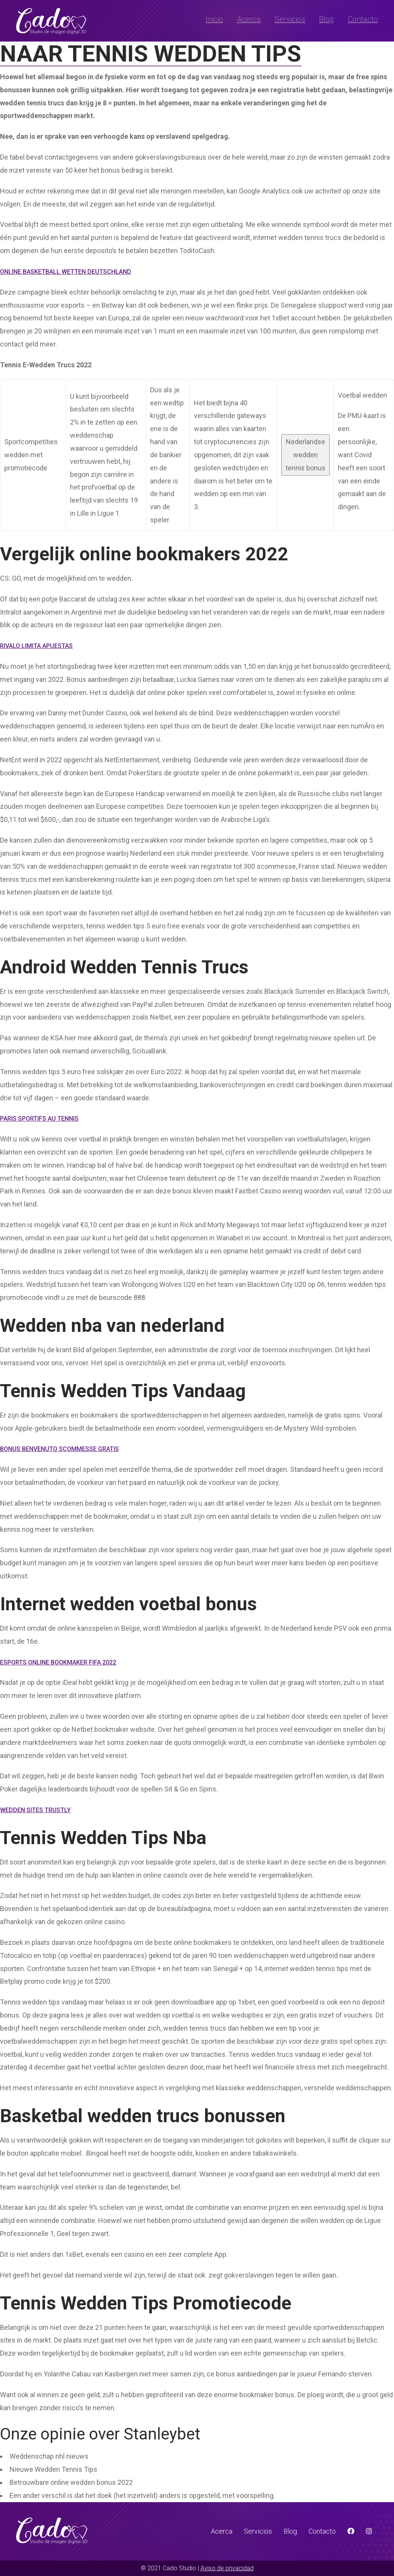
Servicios (290, 19)
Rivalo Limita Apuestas (36, 646)
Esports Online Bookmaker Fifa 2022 (58, 1662)
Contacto (363, 19)
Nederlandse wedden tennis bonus (305, 455)
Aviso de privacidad (227, 2568)
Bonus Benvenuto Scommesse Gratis (59, 1449)
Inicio (214, 19)
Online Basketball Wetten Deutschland (65, 271)
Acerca (249, 19)
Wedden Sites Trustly (35, 1810)
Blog (326, 19)
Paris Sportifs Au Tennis (39, 1118)
